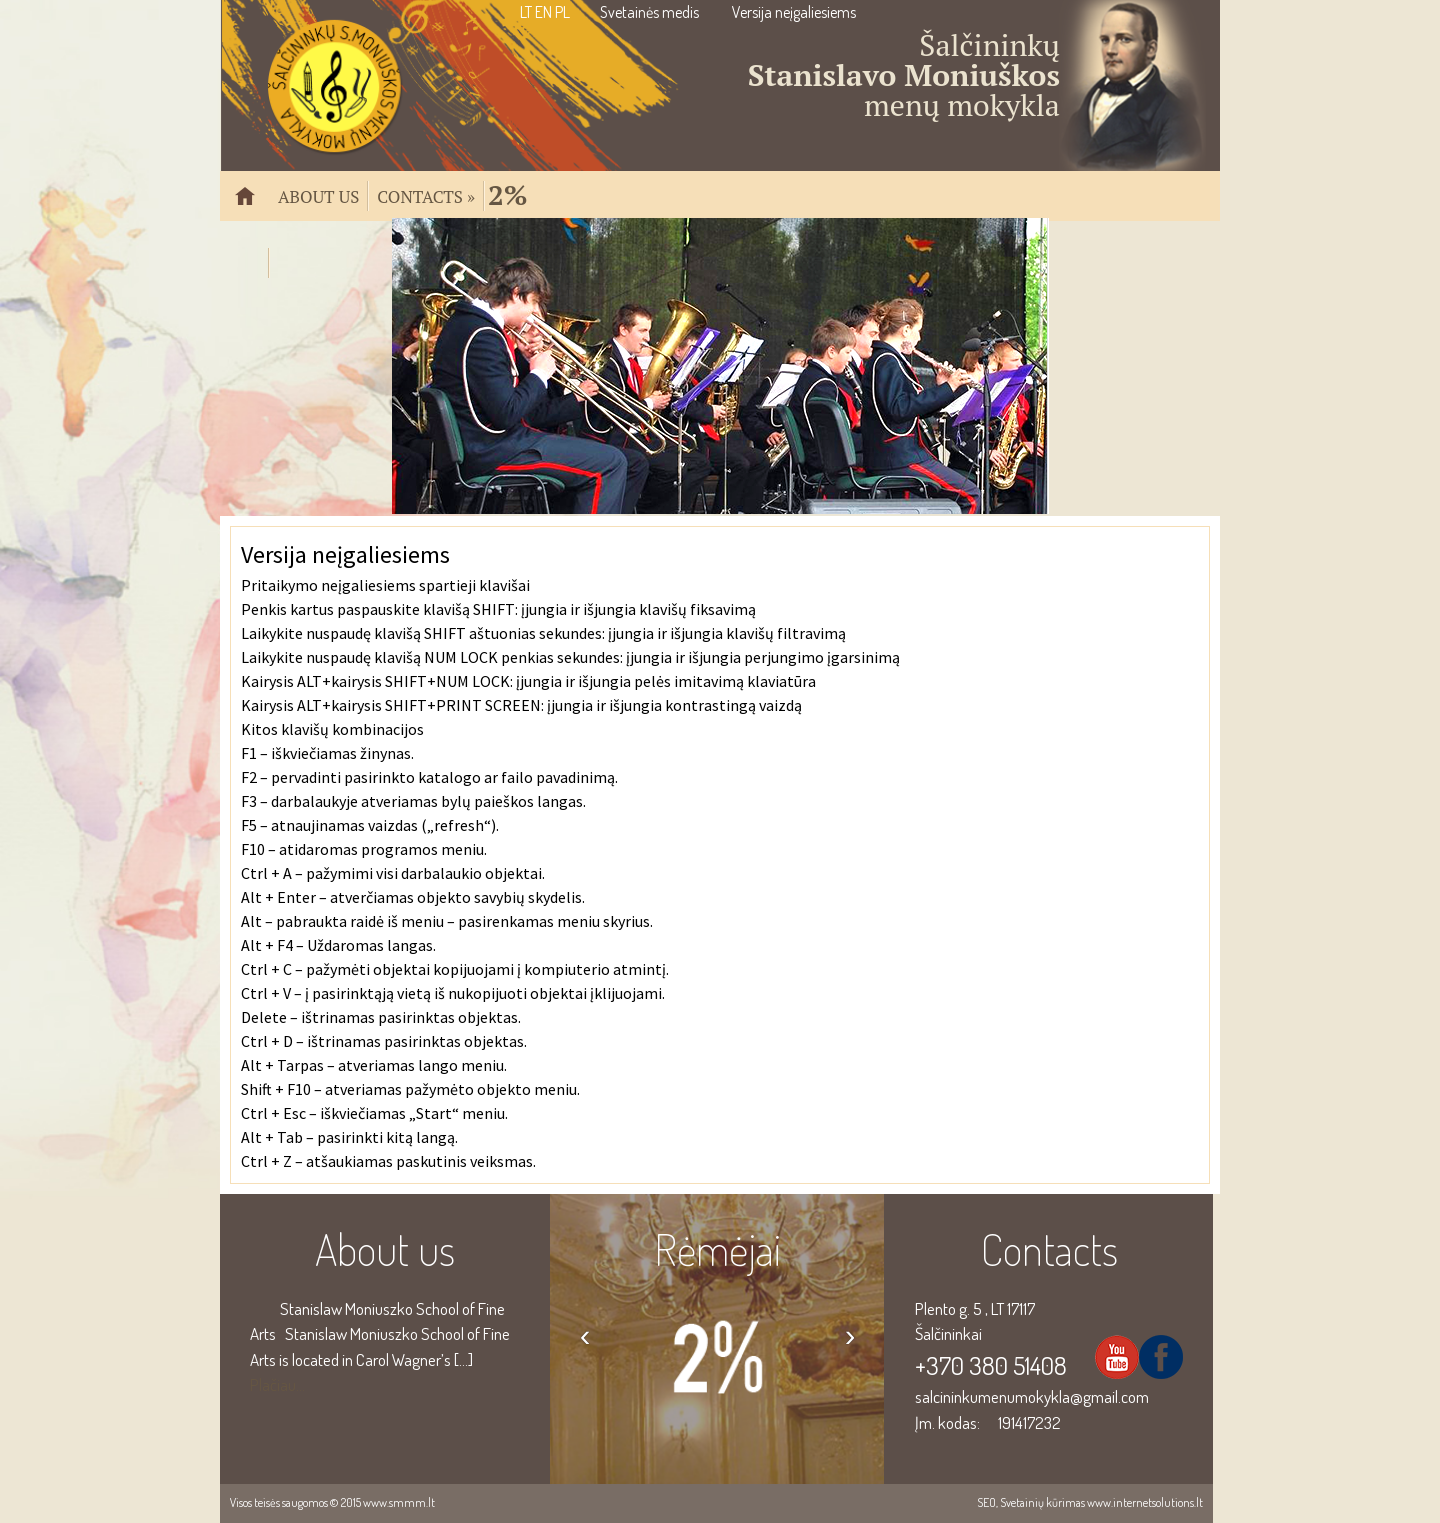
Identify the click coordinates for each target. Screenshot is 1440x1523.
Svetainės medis (649, 12)
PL (562, 12)
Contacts (426, 195)
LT (526, 12)
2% (508, 192)
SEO (986, 1502)
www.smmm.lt (399, 1502)
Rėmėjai (717, 1249)
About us (318, 195)
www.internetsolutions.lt (1145, 1502)
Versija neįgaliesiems (794, 12)
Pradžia (253, 204)
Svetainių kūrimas (1042, 1502)
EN (543, 12)
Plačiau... (277, 1384)
